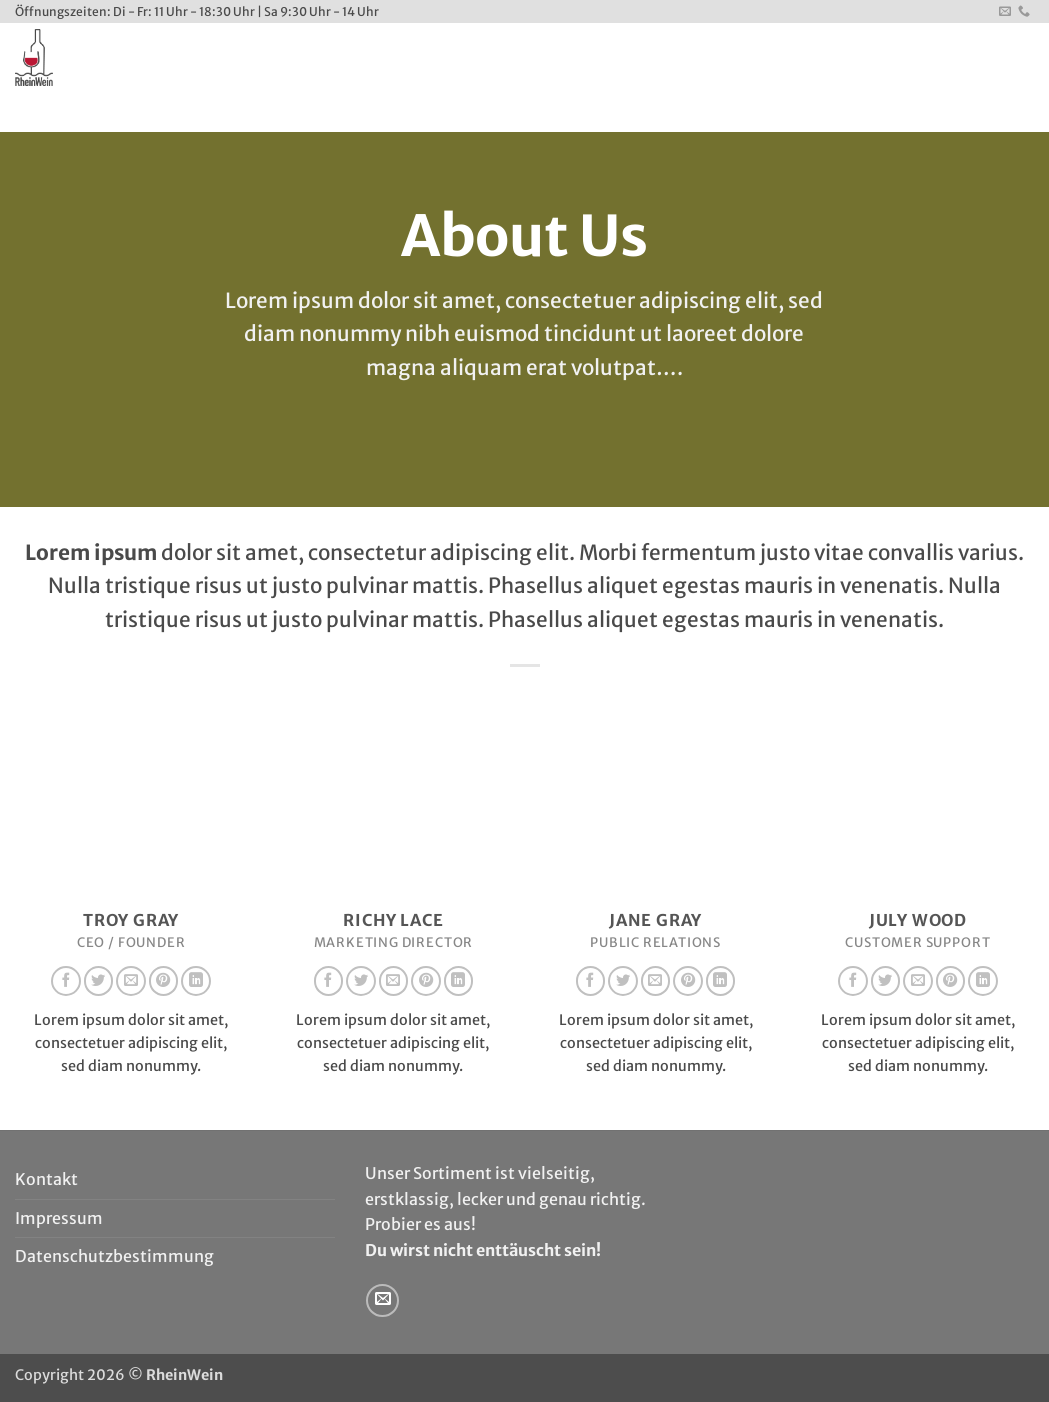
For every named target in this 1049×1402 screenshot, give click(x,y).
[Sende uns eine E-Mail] (1005, 12)
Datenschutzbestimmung (114, 1256)
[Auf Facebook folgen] (66, 981)
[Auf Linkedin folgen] (196, 981)
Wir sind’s (142, 112)
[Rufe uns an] (1024, 12)
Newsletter (542, 112)
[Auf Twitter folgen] (99, 981)
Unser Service (241, 112)
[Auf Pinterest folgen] (164, 981)
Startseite (54, 112)
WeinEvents (356, 111)
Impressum (59, 1218)
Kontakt (452, 112)
